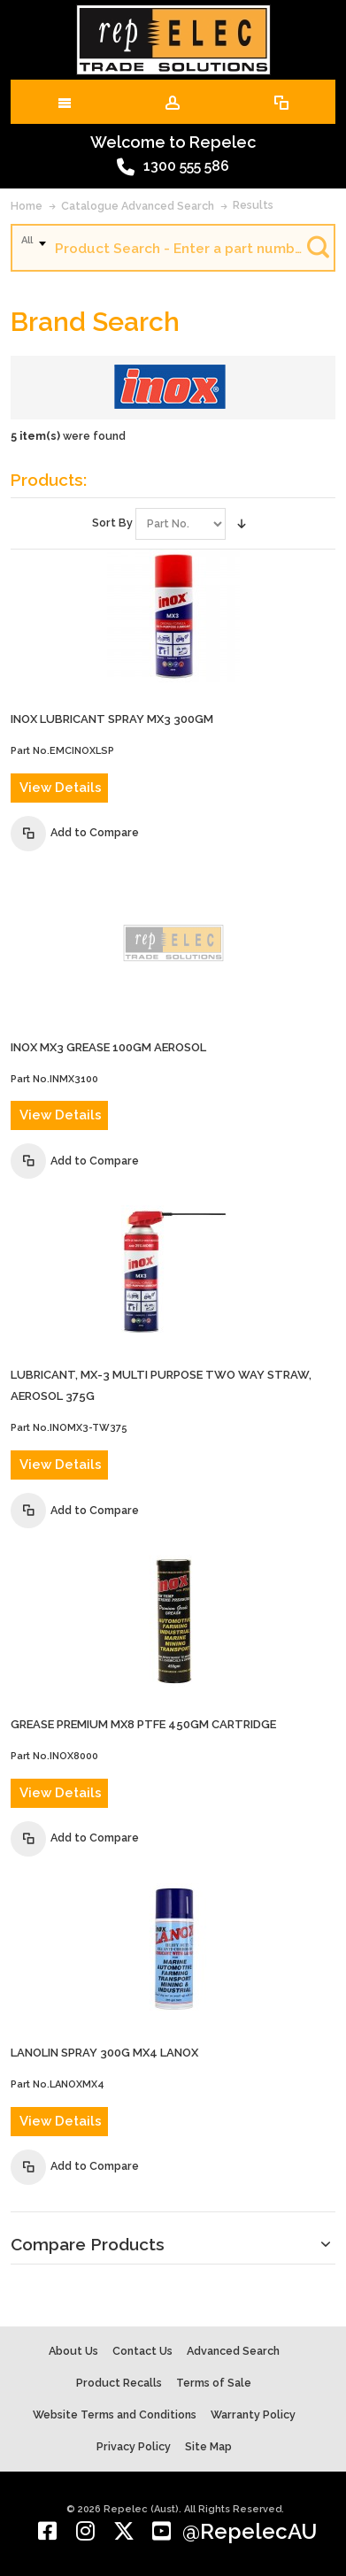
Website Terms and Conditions (114, 2414)
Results (253, 204)
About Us (73, 2350)
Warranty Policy (253, 2414)
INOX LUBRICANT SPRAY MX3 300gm (112, 719)
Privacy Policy (133, 2446)
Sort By (112, 522)
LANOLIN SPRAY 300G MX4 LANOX (104, 2052)
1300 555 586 (173, 167)
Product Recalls (119, 2382)
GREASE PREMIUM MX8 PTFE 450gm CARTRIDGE (143, 1724)
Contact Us (142, 2350)
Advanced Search (233, 2350)
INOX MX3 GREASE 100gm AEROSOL (108, 1047)
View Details (60, 788)
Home (26, 205)
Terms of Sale (213, 2382)
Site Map (208, 2446)
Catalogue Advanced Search (137, 205)
